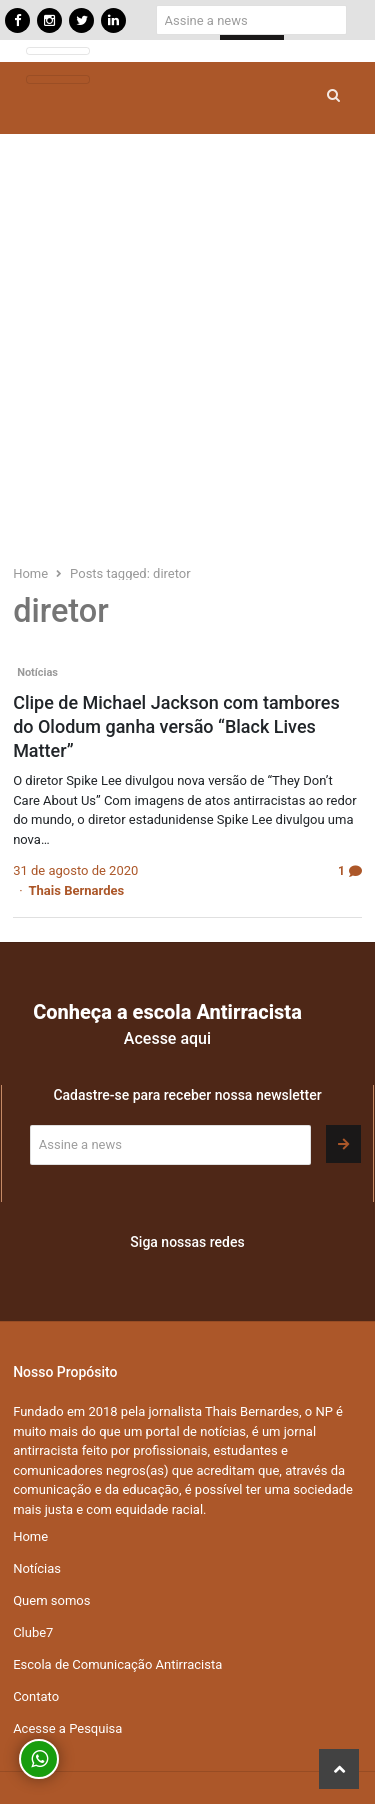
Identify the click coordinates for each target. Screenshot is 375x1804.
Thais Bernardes (77, 890)
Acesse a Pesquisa (67, 1728)
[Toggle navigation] (58, 51)
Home (30, 1536)
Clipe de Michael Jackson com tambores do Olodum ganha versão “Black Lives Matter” (176, 726)
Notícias (37, 672)
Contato (36, 1696)
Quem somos (51, 1600)
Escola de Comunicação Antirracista (117, 1664)
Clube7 (33, 1632)
